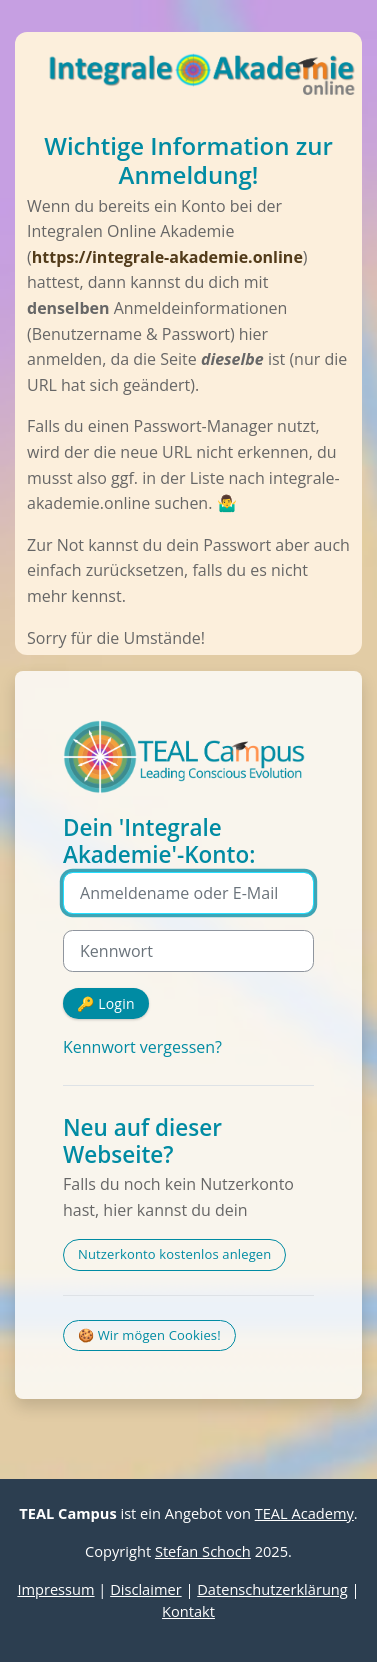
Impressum (55, 1589)
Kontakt (188, 1611)
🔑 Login (106, 1003)
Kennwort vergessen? (142, 1047)
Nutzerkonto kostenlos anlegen (174, 1254)
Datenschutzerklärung (272, 1589)
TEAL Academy (304, 1513)
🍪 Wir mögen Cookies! (149, 1335)
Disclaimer (145, 1589)
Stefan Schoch (203, 1551)
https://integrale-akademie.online (167, 257)
